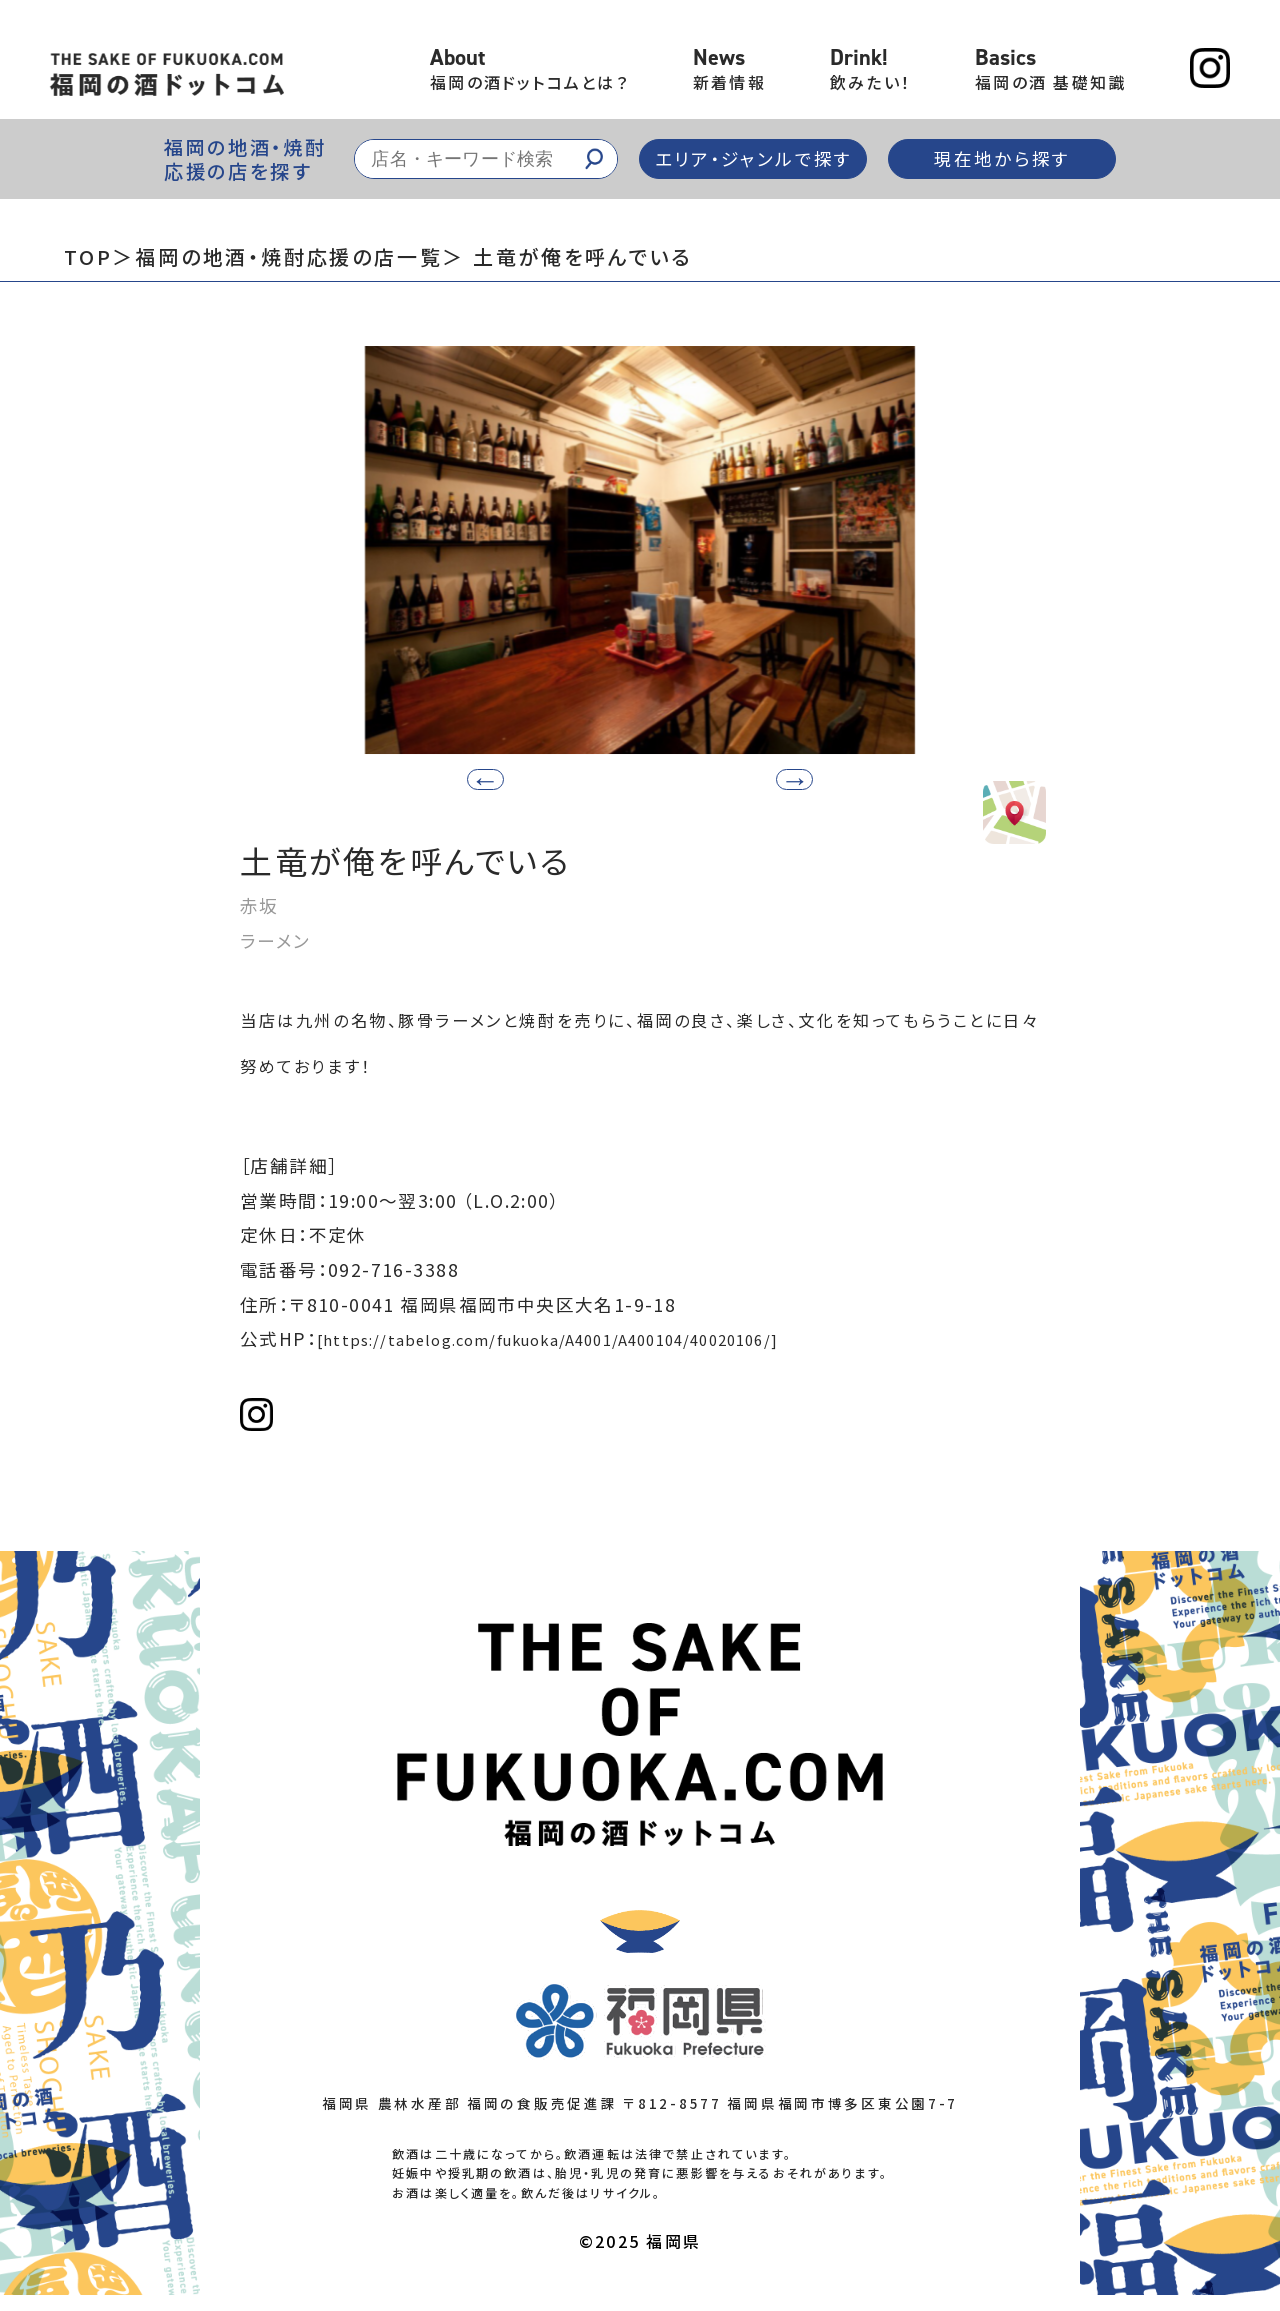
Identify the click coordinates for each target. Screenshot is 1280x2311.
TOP (88, 256)
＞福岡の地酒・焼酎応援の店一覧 (277, 256)
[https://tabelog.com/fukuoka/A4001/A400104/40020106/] (597, 1348)
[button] (733, 777)
